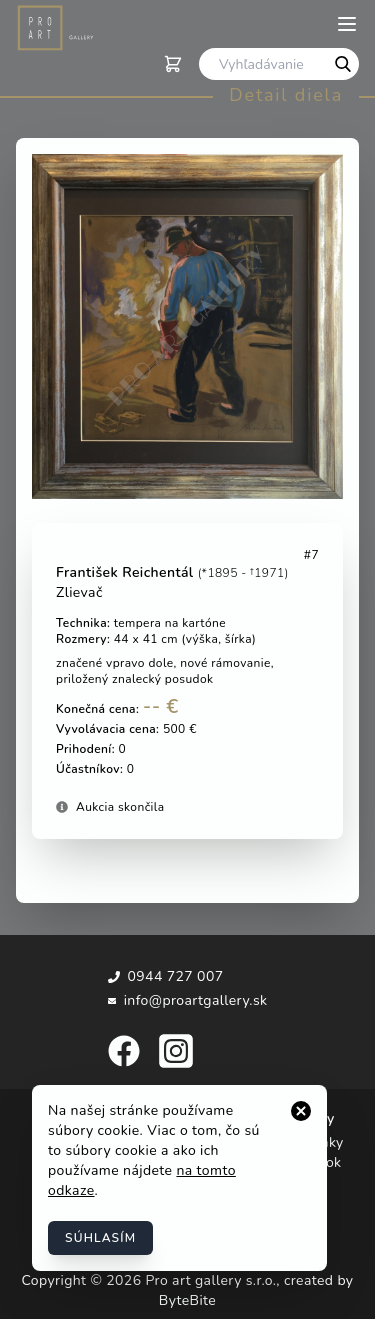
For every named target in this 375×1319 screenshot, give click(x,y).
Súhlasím (100, 1238)
